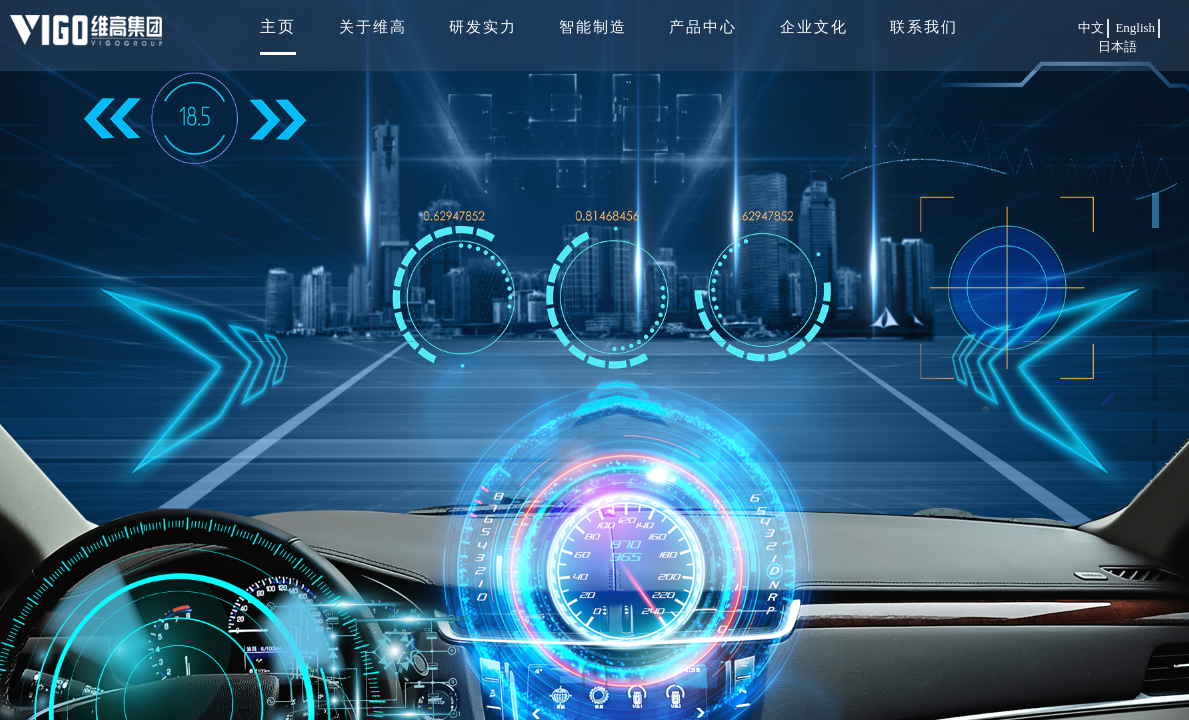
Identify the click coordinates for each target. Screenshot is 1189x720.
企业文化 (814, 27)
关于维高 (373, 27)
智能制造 (593, 27)
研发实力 (483, 27)
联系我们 (924, 27)
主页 (278, 26)
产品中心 (703, 27)
